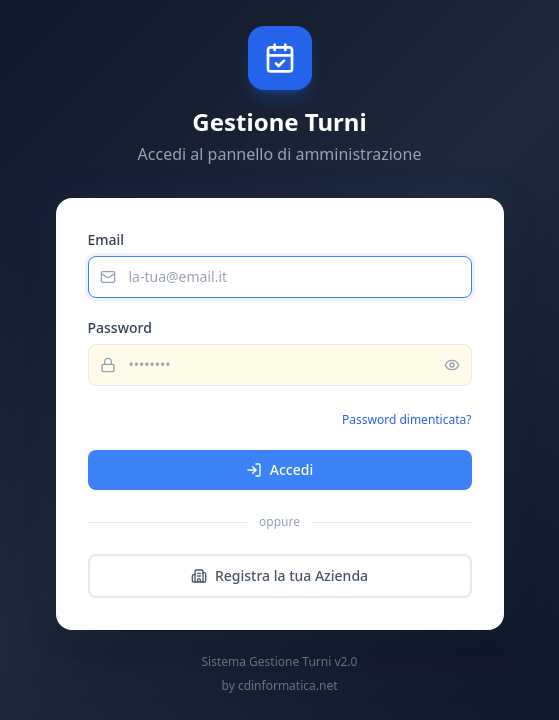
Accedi (279, 469)
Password (120, 327)
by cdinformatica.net (280, 685)
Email (106, 239)
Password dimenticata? (406, 419)
